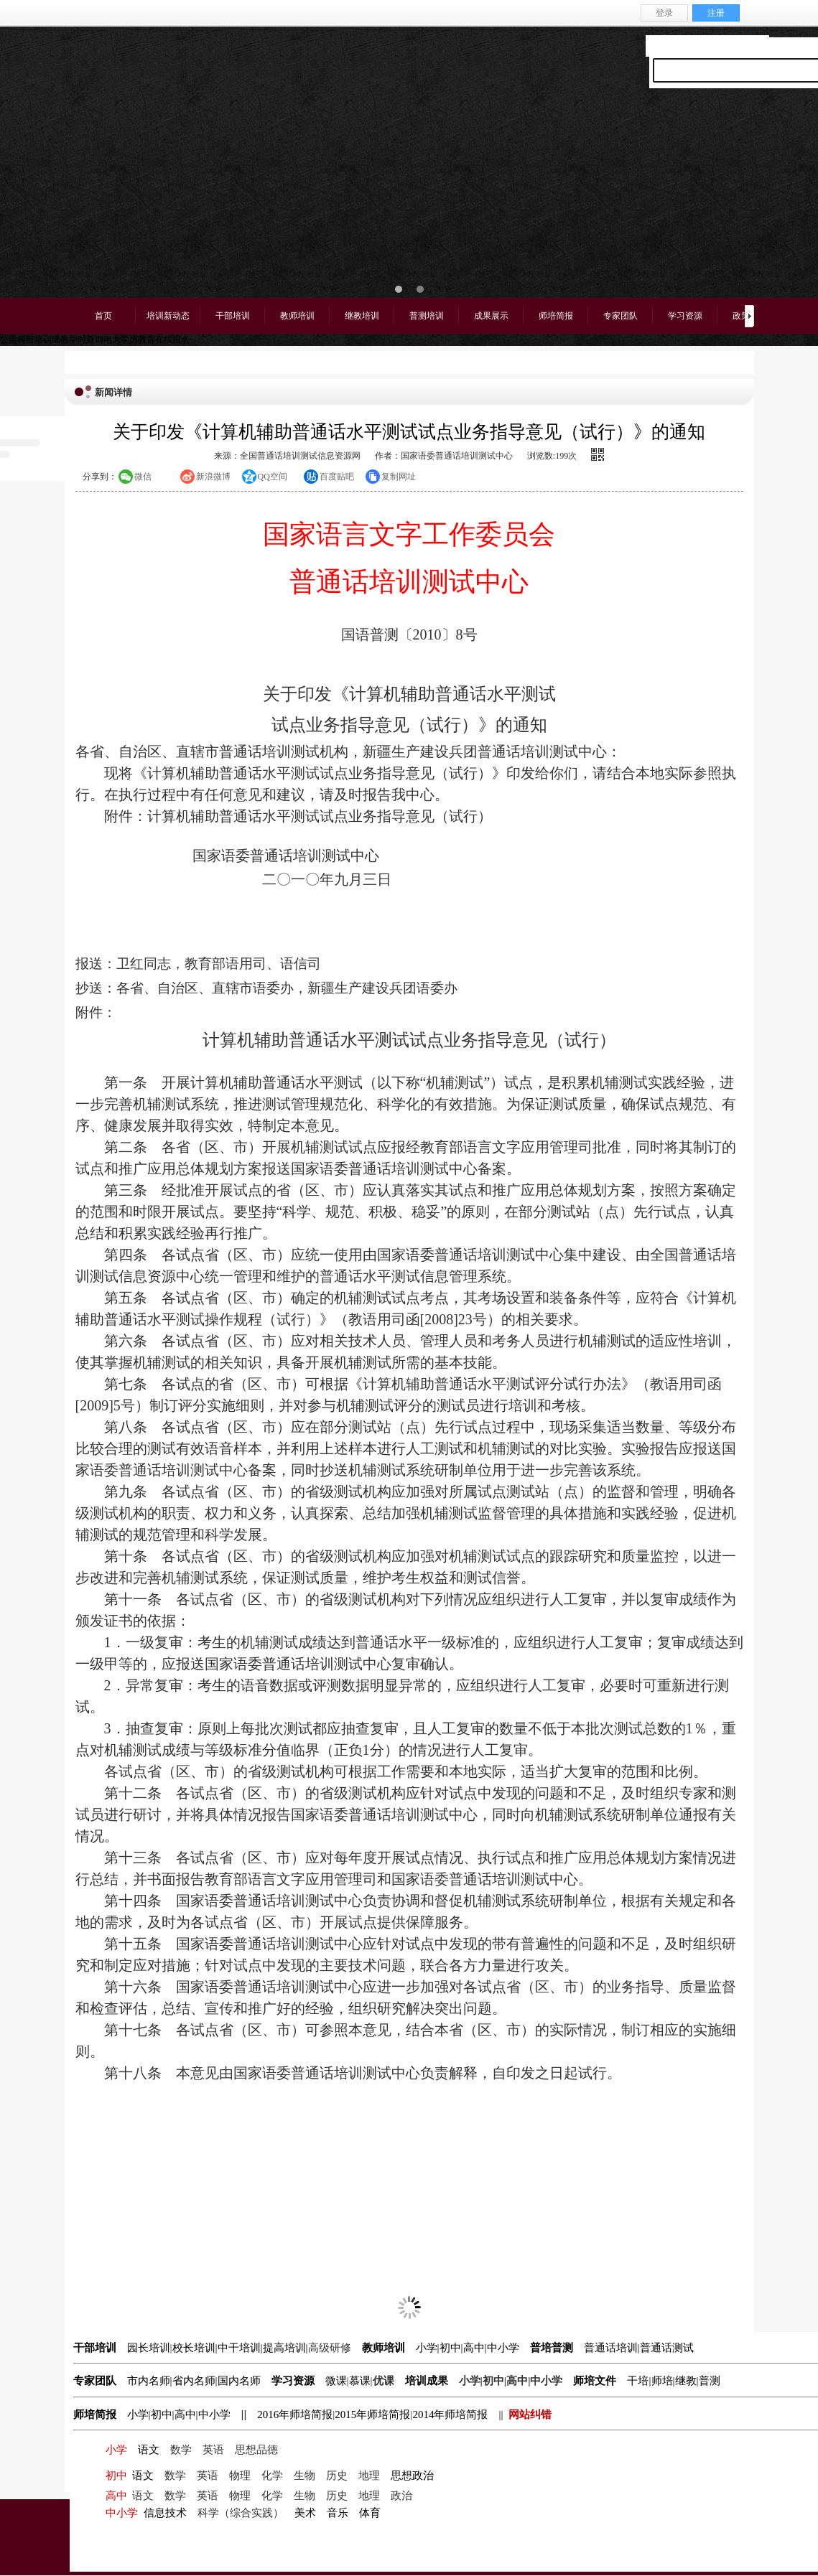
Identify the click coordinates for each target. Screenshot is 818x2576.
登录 (664, 13)
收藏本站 (707, 44)
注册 (716, 13)
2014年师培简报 (450, 2414)
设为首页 (666, 44)
